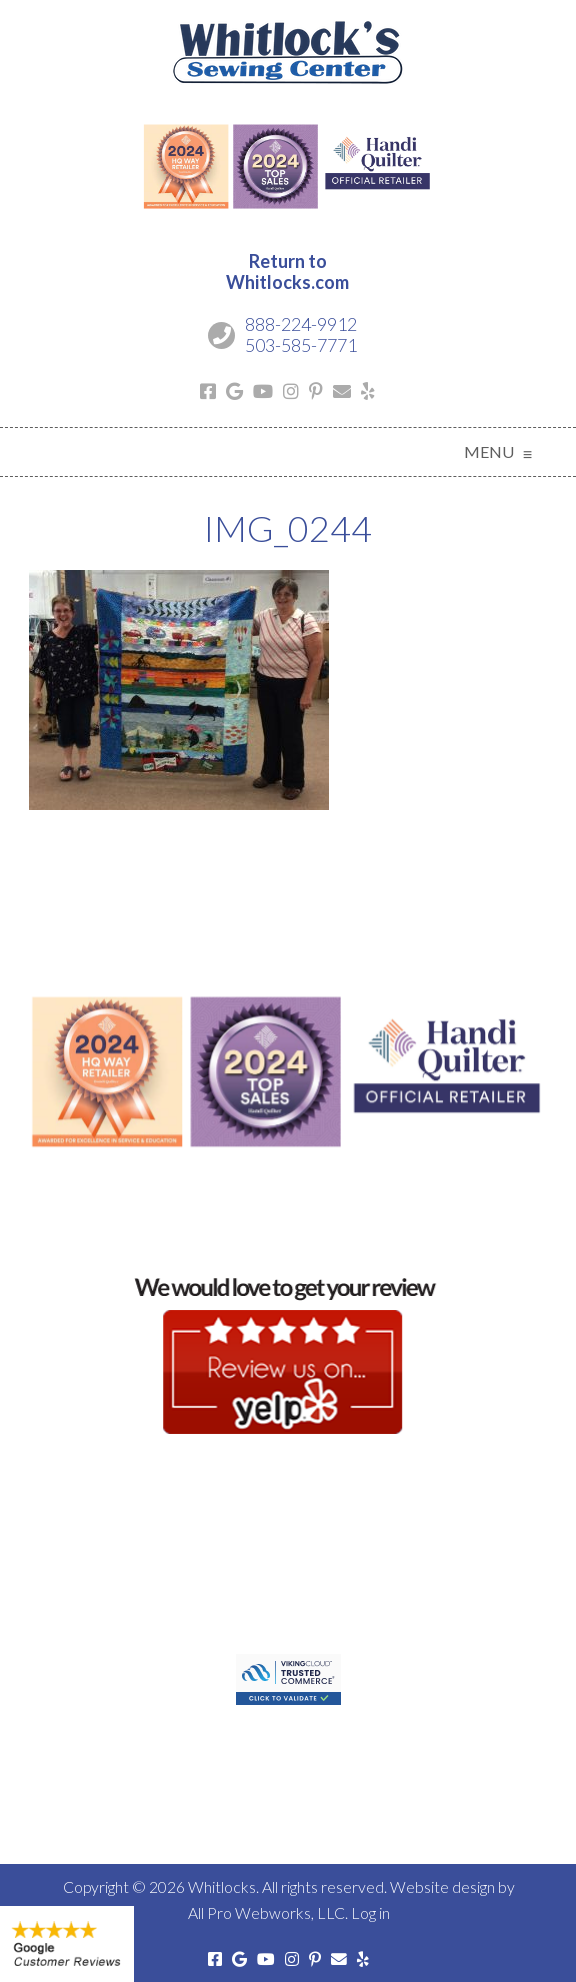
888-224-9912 (301, 324)
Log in (370, 1912)
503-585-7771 (301, 345)
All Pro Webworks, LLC (266, 1912)
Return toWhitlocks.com (287, 272)
